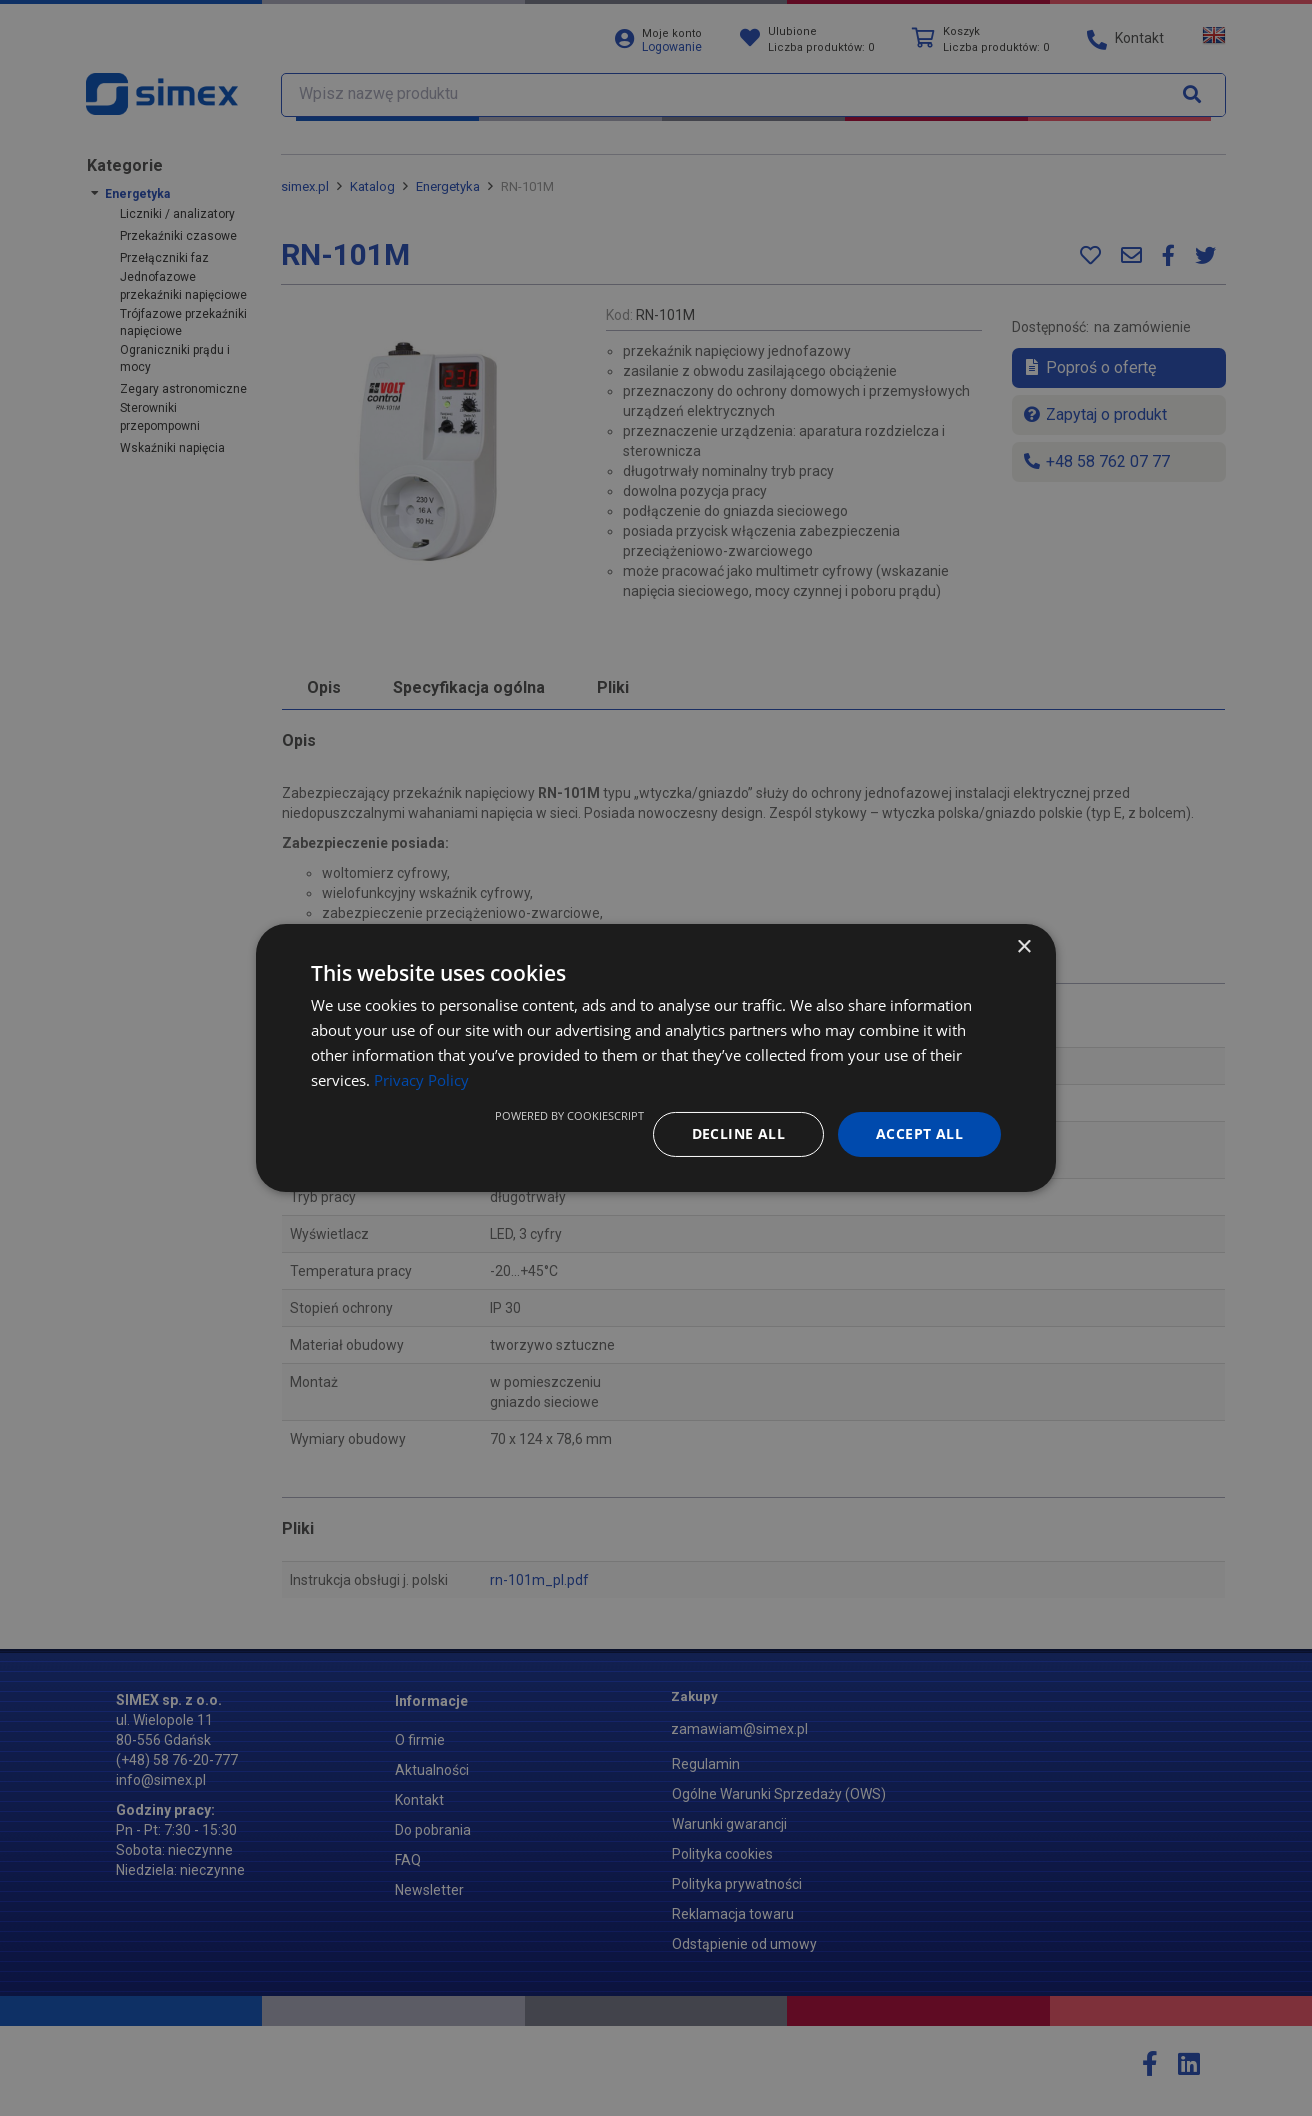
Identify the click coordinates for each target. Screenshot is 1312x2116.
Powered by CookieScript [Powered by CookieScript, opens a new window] (569, 1115)
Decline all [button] (738, 1133)
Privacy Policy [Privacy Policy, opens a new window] (421, 1080)
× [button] (1023, 947)
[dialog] (656, 1058)
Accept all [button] (919, 1133)
